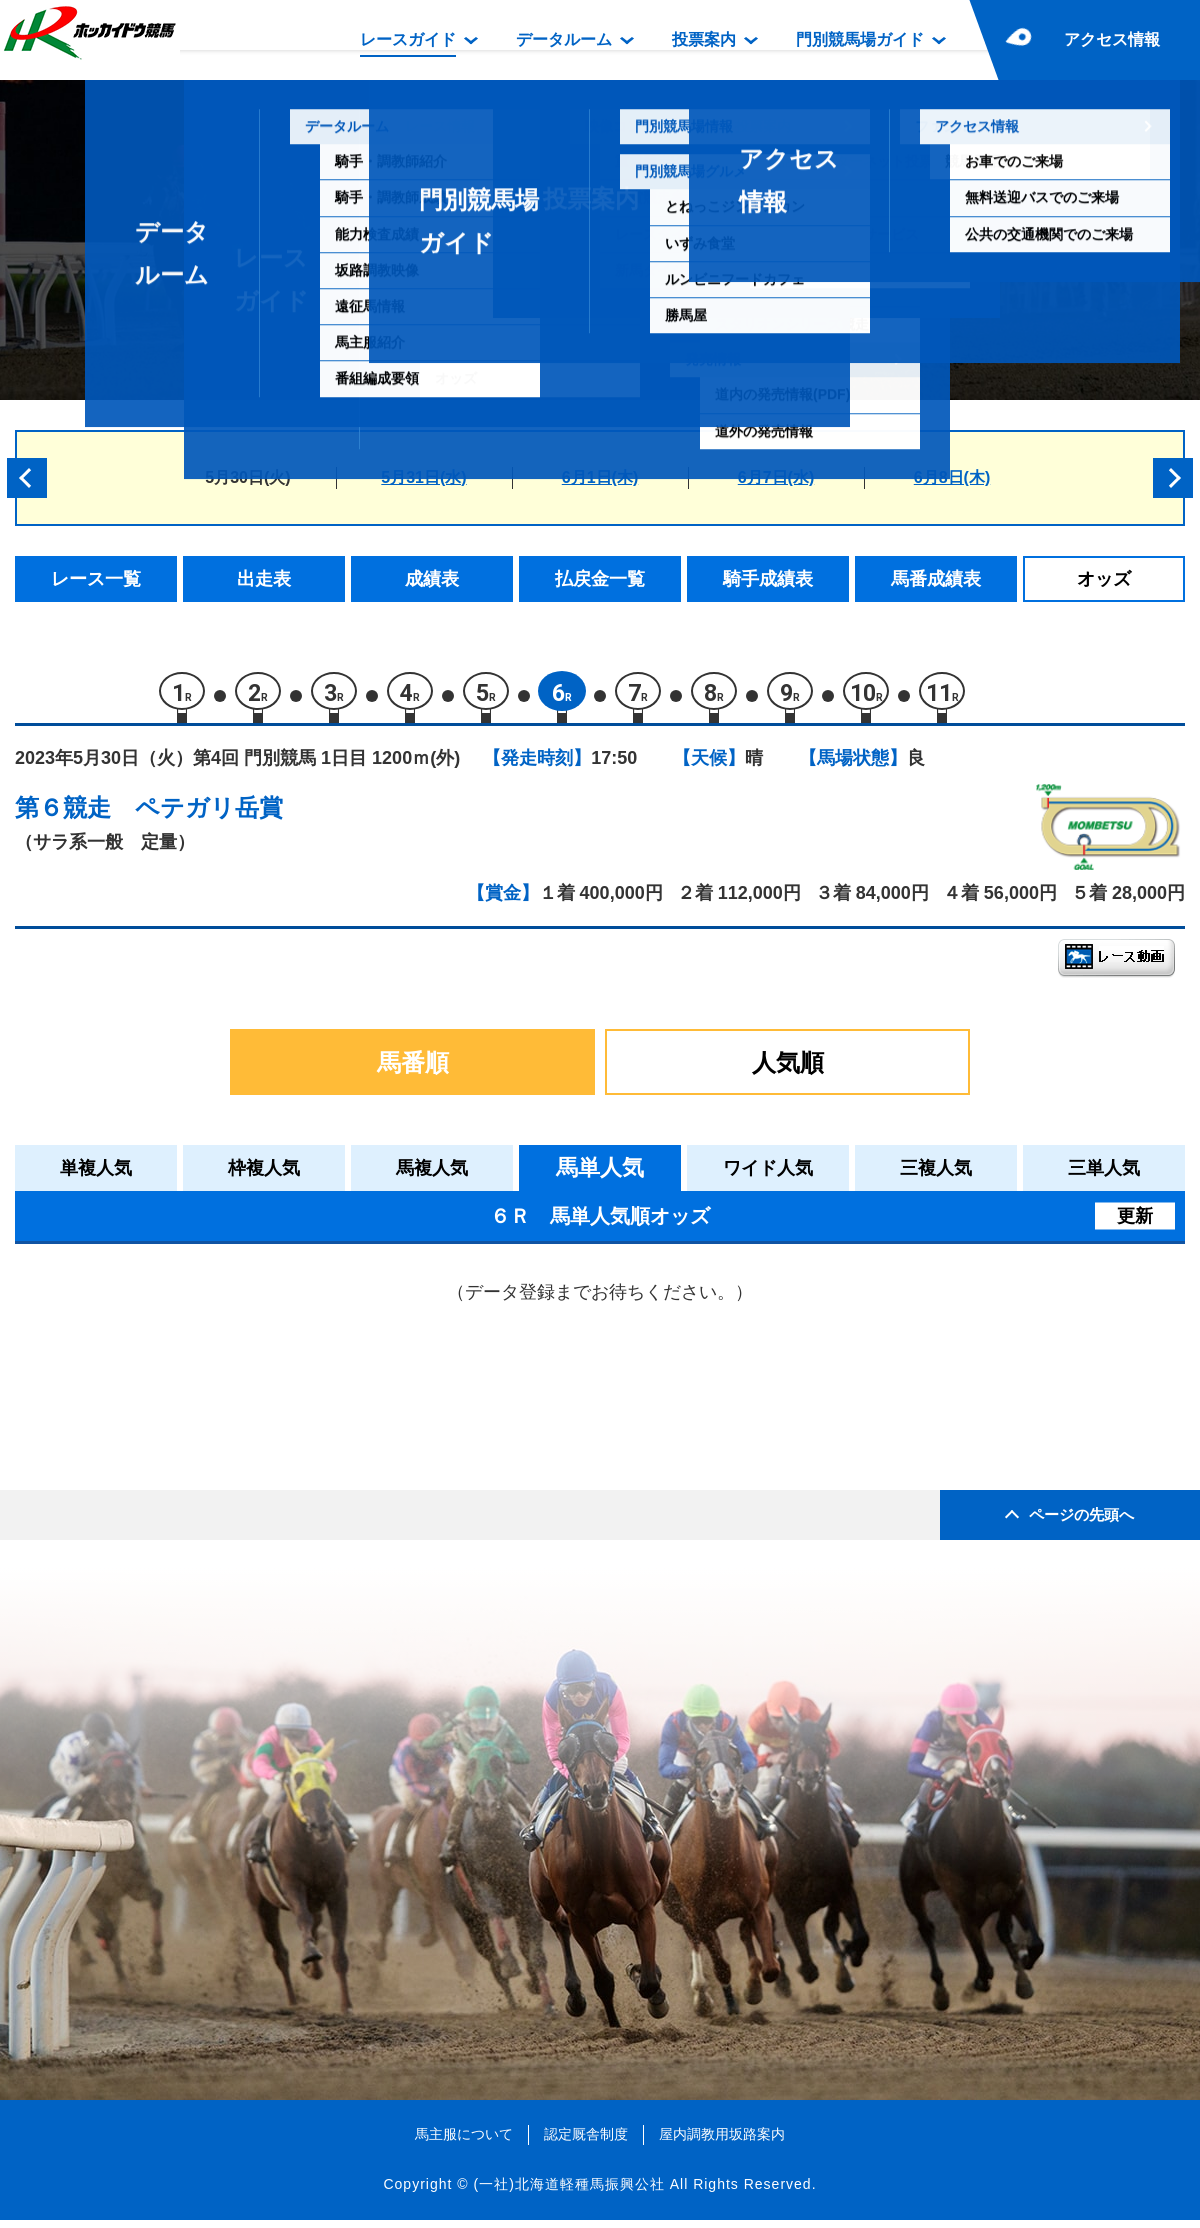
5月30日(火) (247, 477)
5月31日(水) (423, 477)
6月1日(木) (600, 477)
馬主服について (464, 2142)
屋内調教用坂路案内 (722, 2142)
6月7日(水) (776, 477)
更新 (1135, 1224)
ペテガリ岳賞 (209, 815)
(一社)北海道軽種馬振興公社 (568, 2192)
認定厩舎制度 (586, 2142)
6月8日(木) (952, 477)
